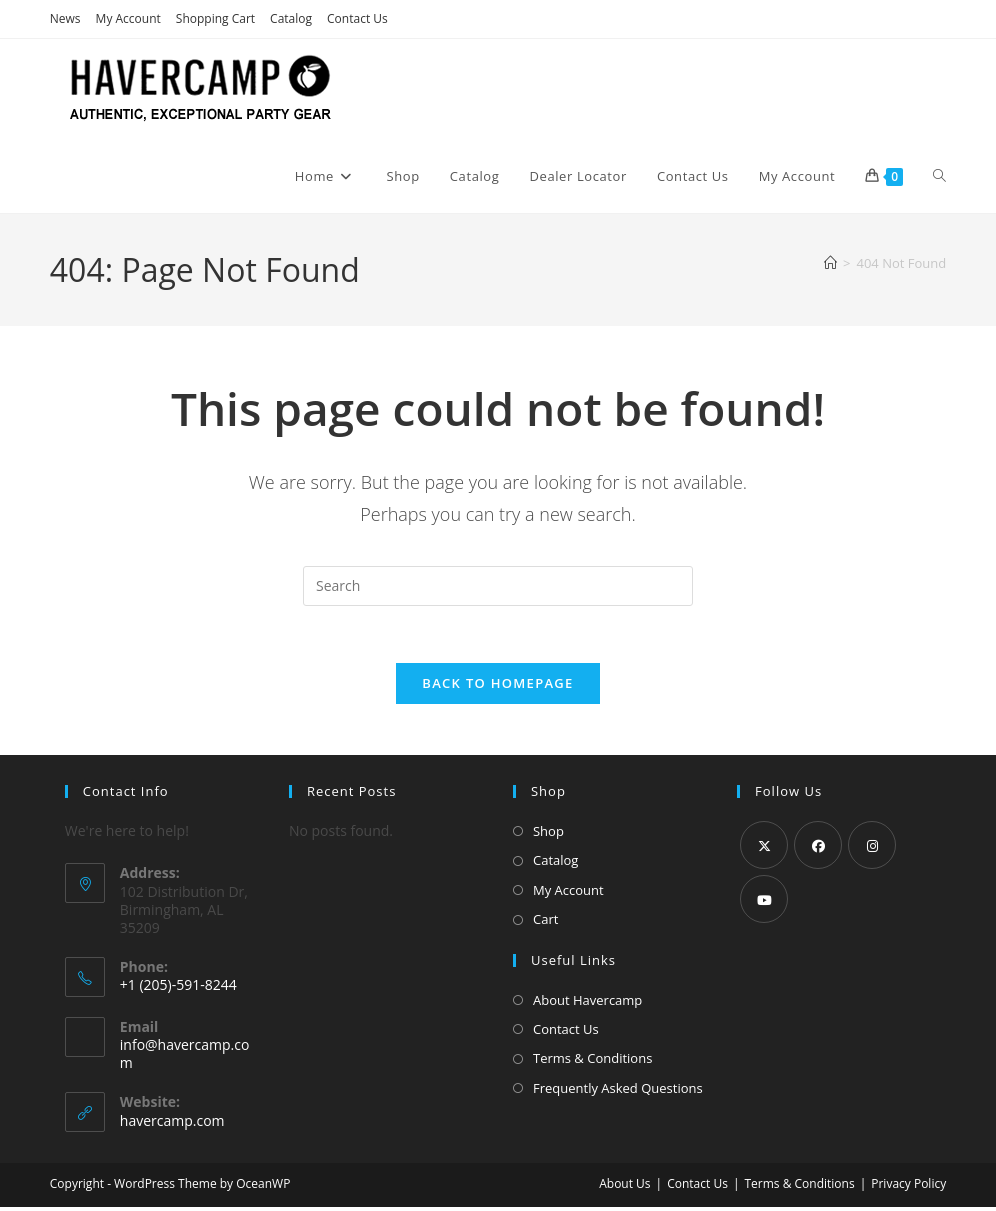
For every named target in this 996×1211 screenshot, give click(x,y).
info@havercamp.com (185, 1057)
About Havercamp (587, 1003)
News (65, 18)
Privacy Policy (908, 1187)
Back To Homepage (497, 687)
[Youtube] (764, 903)
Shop (548, 835)
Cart (545, 923)
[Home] (830, 263)
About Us (624, 1187)
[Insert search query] (498, 586)
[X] (764, 849)
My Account (128, 18)
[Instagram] (872, 849)
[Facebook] (818, 849)
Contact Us (357, 18)
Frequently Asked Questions (618, 1091)
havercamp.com (172, 1124)
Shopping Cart (215, 18)
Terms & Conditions (592, 1062)
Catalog (291, 18)
